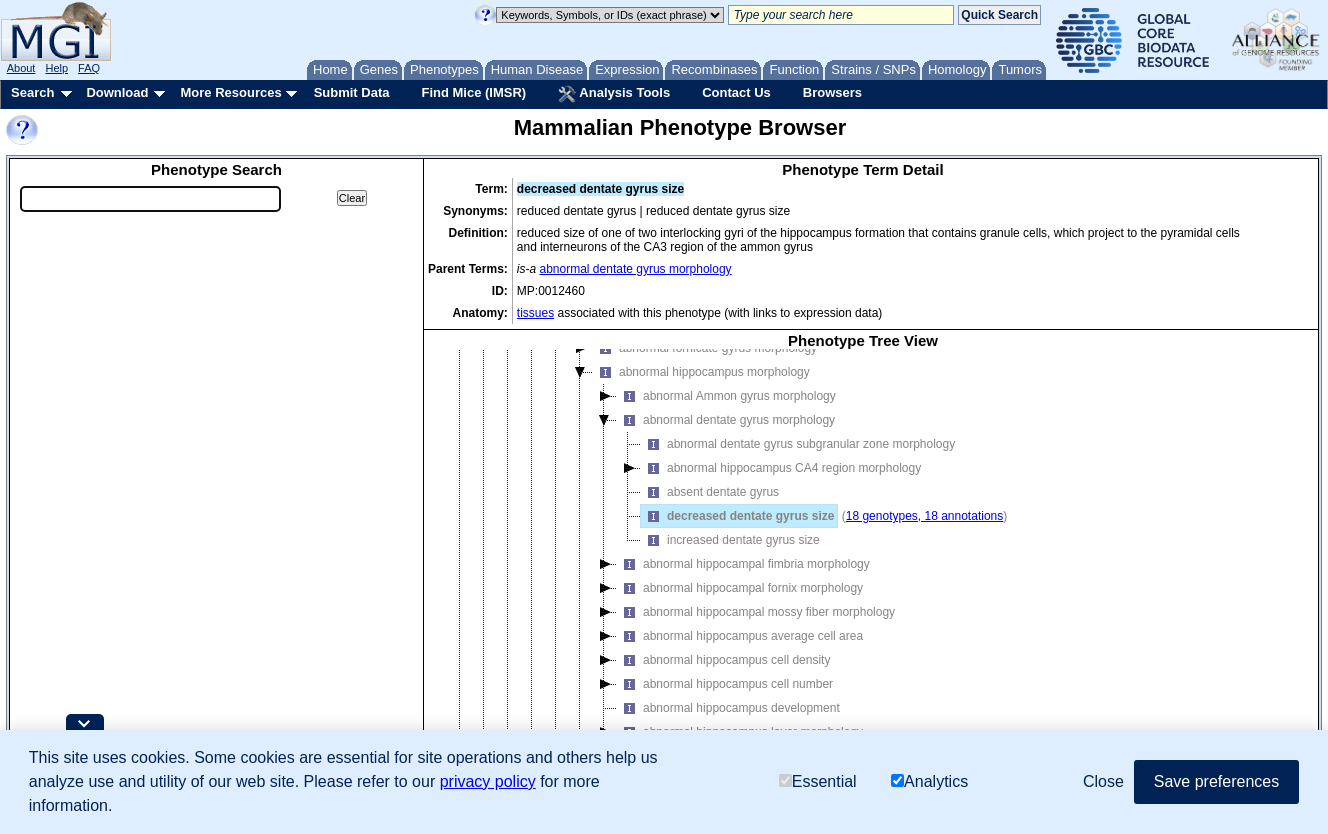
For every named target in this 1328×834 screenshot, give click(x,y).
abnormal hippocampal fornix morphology (740, 588)
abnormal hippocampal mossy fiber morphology (756, 612)
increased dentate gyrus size (730, 540)
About (21, 68)
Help (56, 68)
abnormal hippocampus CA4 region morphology (781, 468)
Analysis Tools (614, 94)
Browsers (832, 92)
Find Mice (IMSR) (473, 92)
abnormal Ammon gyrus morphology (726, 396)
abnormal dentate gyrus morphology (636, 269)
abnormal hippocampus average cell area (740, 636)
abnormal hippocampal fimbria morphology (743, 564)
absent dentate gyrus (710, 492)
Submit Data (352, 92)
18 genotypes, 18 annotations (924, 516)
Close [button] (1103, 781)
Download (117, 92)
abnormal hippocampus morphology (701, 372)
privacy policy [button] (488, 781)
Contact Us (736, 92)
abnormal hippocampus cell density (723, 660)
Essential (818, 781)
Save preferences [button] (1216, 781)
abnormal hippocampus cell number (725, 684)
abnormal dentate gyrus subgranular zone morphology (798, 444)
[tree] (863, 561)
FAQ (89, 68)
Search (32, 92)
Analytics (929, 781)
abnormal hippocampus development (728, 708)
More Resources (230, 92)
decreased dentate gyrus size (737, 516)
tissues (535, 313)
